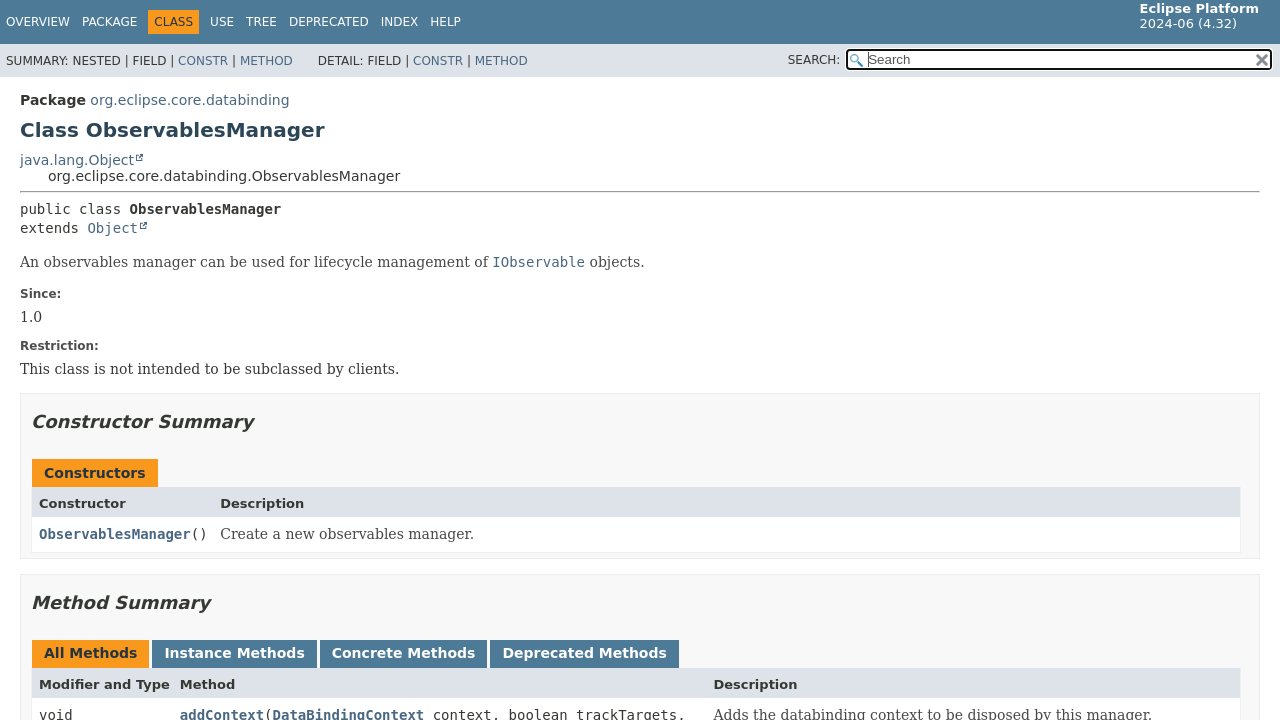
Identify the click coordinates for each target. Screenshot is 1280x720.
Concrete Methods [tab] (404, 653)
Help (445, 22)
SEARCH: (814, 60)
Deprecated (329, 22)
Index (400, 22)
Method (266, 61)
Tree (261, 22)
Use (222, 22)
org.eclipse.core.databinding (189, 100)
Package (109, 22)
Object (112, 228)
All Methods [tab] (90, 653)
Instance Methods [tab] (234, 653)
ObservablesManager (115, 534)
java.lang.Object (77, 160)
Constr (203, 61)
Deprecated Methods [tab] (584, 653)
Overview (38, 22)
